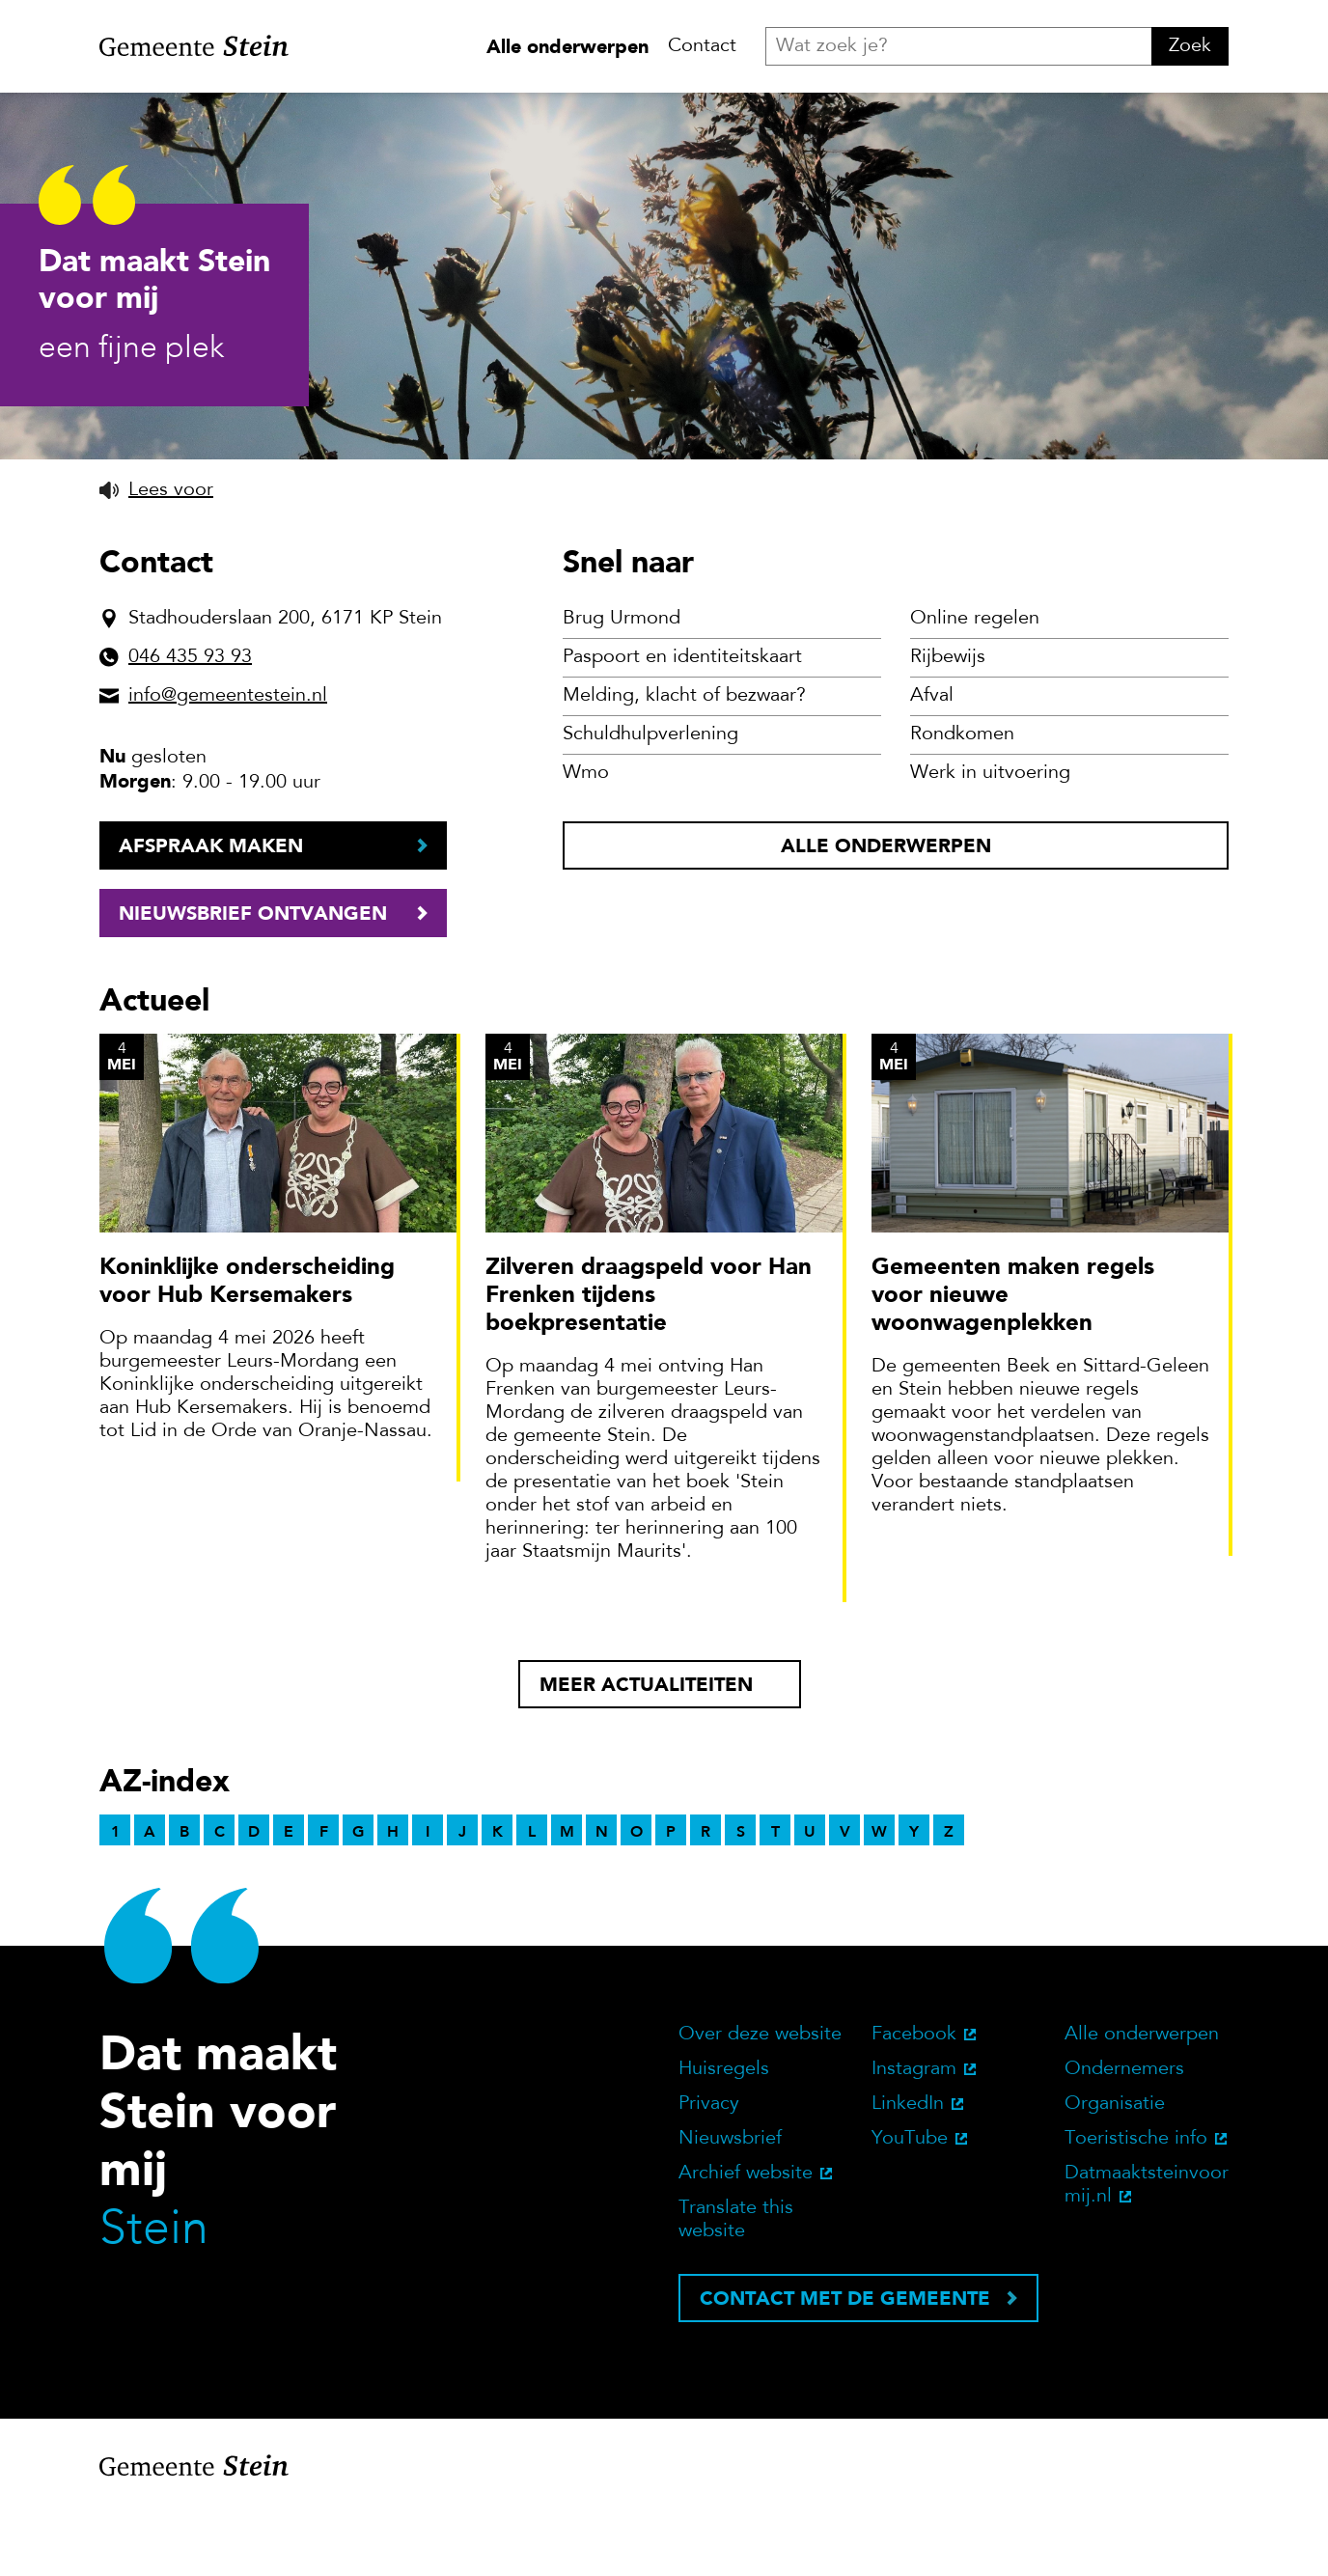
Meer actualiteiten (646, 1751)
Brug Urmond (621, 686)
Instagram (914, 2137)
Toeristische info (1136, 2206)
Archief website (745, 2241)
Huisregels (723, 2137)
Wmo (586, 840)
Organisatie (1115, 2171)
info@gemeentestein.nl (227, 763)
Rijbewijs (947, 724)
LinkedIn (908, 2171)
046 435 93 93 (190, 724)
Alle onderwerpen (567, 46)
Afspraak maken (211, 913)
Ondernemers (1124, 2137)
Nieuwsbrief (730, 2206)
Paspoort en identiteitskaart (682, 724)
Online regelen (974, 686)
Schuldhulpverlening (650, 802)
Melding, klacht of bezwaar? (684, 763)
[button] (156, 557)
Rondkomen (962, 802)
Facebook (914, 2102)
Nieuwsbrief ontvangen (253, 980)
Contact (702, 46)
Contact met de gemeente (845, 2365)
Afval (932, 763)
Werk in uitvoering (990, 840)
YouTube (910, 2206)
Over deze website (760, 2102)
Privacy (708, 2171)
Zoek (1190, 46)
